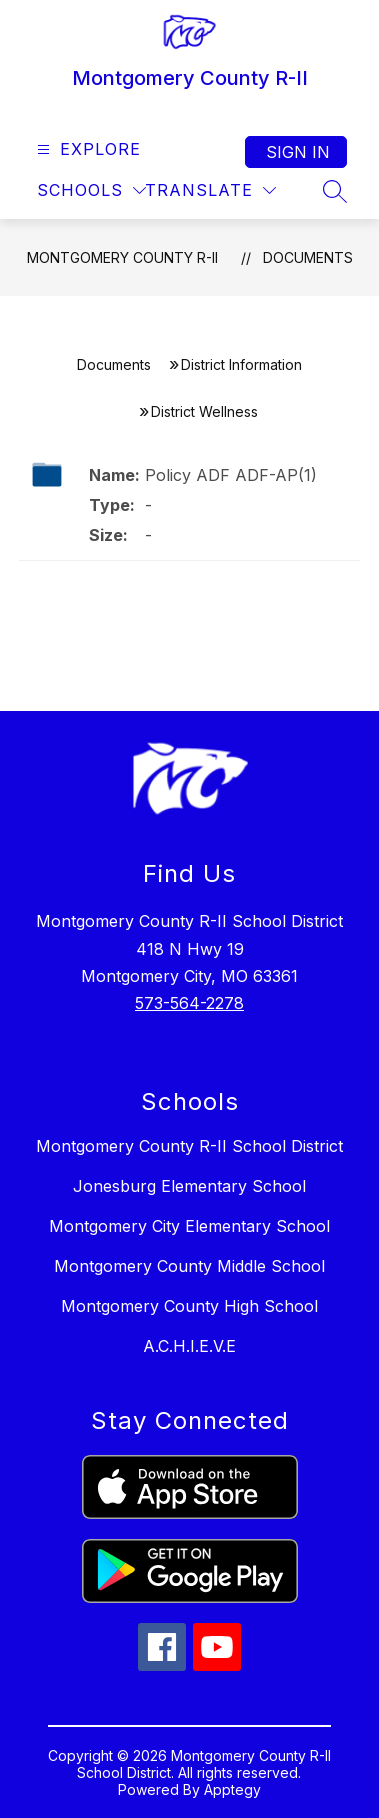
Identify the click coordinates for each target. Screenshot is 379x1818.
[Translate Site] (210, 190)
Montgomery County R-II (122, 257)
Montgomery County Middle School (189, 1266)
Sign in (298, 152)
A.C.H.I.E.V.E (189, 1346)
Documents (308, 257)
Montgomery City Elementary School (189, 1226)
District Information (241, 364)
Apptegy (232, 1789)
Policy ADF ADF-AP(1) (231, 475)
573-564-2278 (189, 1003)
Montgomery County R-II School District (189, 1146)
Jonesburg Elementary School (189, 1186)
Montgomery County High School (189, 1306)
